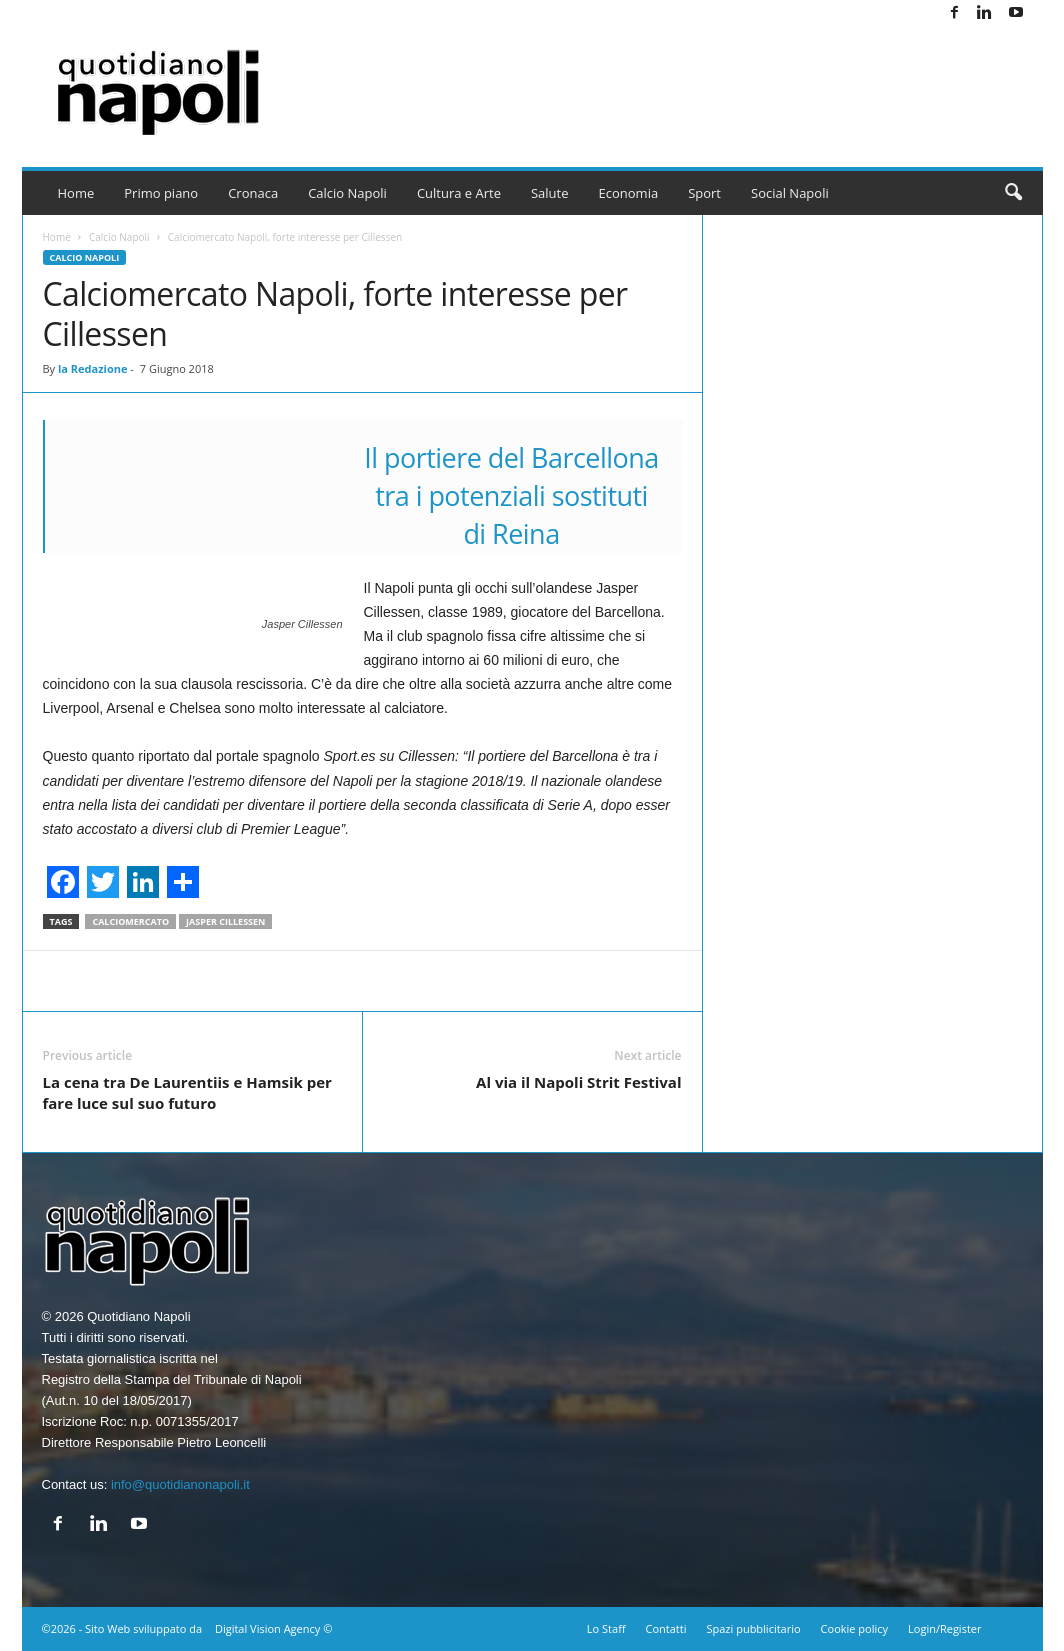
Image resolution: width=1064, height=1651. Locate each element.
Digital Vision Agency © (273, 1628)
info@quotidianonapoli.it (180, 1484)
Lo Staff (606, 1628)
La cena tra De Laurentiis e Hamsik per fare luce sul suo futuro (187, 1092)
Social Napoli (790, 193)
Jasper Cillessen (225, 921)
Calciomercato (130, 921)
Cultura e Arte (459, 193)
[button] (1013, 193)
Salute (550, 193)
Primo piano (161, 193)
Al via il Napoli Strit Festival (578, 1082)
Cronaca (253, 193)
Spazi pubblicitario (753, 1628)
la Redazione (93, 368)
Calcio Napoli (347, 193)
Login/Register (944, 1628)
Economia (629, 193)
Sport (704, 193)
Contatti (666, 1628)
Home (76, 193)
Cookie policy (854, 1628)
